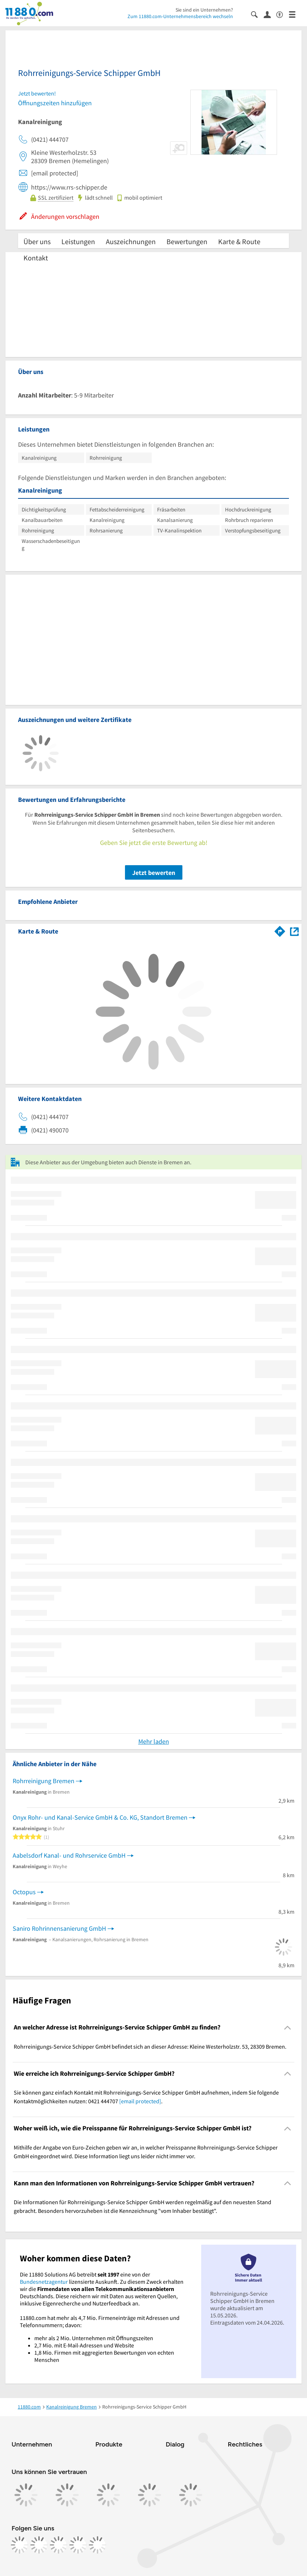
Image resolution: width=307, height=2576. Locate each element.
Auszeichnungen (131, 241)
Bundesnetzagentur (44, 2281)
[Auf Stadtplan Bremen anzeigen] (294, 930)
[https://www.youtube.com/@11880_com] (97, 2545)
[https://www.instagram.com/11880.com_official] (39, 2545)
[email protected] (140, 2101)
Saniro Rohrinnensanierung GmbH (59, 1928)
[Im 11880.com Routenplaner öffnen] (279, 930)
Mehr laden (153, 1741)
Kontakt (35, 257)
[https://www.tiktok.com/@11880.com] (58, 2545)
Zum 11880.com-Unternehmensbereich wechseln (180, 16)
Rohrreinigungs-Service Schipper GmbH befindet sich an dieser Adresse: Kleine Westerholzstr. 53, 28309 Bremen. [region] (150, 2046)
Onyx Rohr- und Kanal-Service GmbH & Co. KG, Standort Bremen (100, 1817)
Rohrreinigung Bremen (43, 1781)
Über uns (37, 241)
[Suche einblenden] (257, 14)
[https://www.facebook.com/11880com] (19, 2545)
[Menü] (295, 14)
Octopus (24, 1892)
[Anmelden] (270, 14)
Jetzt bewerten (153, 872)
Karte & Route (239, 241)
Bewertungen (187, 241)
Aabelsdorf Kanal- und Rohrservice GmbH (69, 1855)
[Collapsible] (288, 2027)
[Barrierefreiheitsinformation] (282, 14)
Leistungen (78, 241)
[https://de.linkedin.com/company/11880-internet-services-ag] (78, 2545)
